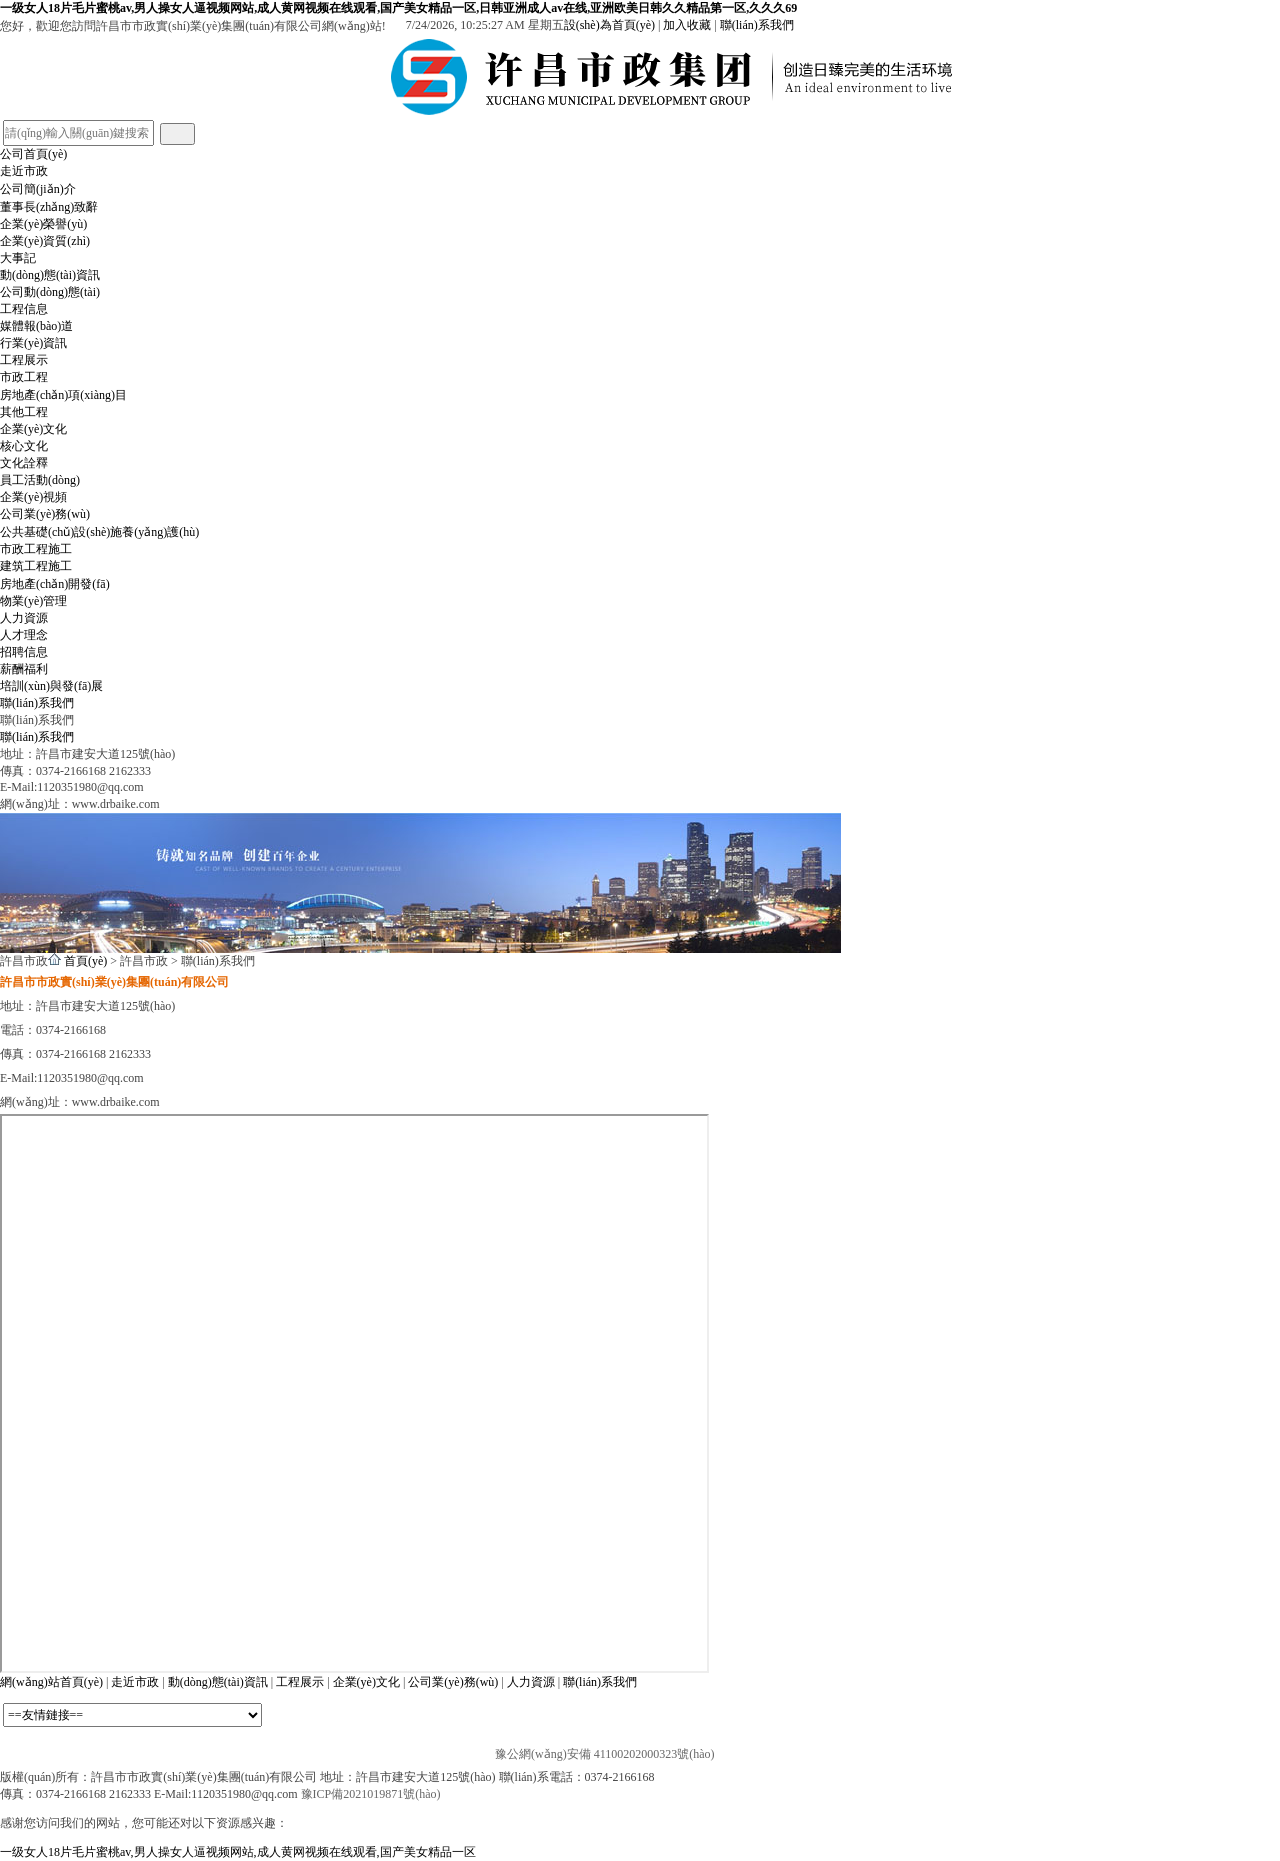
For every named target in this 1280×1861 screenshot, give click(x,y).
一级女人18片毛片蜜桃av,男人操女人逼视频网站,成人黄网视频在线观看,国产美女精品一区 (238, 1852)
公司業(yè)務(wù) (45, 514)
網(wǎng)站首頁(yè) (51, 1682)
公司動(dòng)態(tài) (50, 292)
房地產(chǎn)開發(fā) (55, 584)
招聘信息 (24, 652)
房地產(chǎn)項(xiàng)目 (63, 395)
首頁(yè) (85, 961)
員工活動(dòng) (40, 480)
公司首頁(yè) (33, 154)
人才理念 (24, 635)
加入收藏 (687, 25)
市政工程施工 (36, 549)
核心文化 (24, 446)
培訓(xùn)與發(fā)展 (51, 686)
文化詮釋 (24, 463)
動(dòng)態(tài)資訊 (50, 275)
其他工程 (24, 412)
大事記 (18, 258)
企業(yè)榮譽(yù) (43, 224)
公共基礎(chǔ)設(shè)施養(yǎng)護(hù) (99, 532)
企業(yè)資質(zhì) (45, 241)
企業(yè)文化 (33, 429)
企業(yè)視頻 (33, 497)
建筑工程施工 (36, 566)
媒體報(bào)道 (36, 326)
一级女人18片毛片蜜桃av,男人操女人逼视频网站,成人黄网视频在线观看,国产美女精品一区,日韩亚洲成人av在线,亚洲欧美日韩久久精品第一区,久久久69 (398, 8)
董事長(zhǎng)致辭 (49, 207)
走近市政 (24, 171)
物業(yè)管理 (33, 601)
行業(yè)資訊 (33, 343)
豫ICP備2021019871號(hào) (371, 1794)
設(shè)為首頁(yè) (609, 25)
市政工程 (24, 377)
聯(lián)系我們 (757, 25)
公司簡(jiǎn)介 (38, 189)
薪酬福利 (24, 669)
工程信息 (24, 309)
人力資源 (24, 618)
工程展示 (24, 360)
